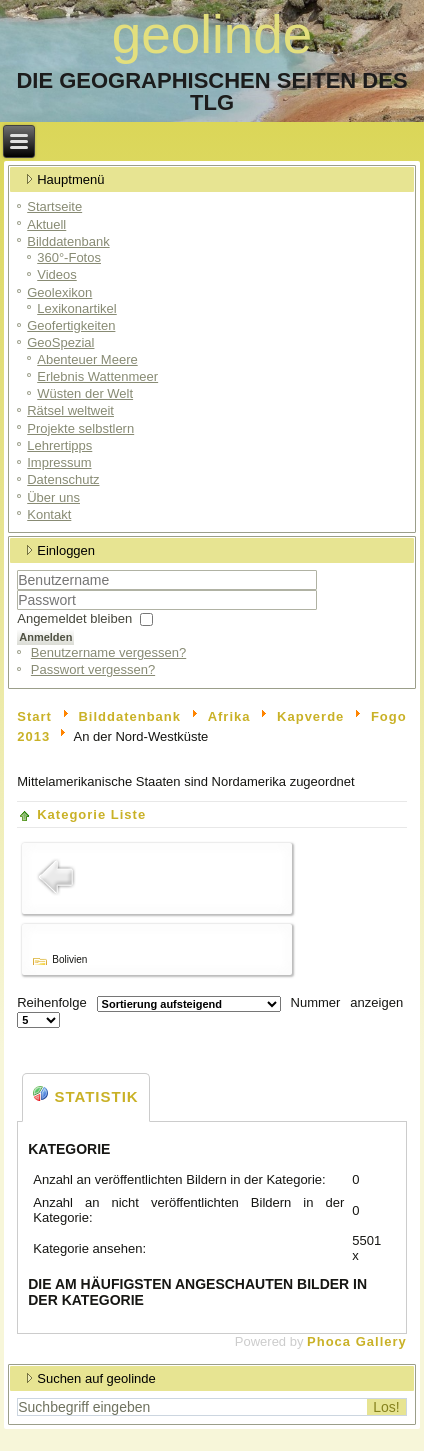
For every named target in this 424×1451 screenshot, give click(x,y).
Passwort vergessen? (93, 669)
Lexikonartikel (77, 308)
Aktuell (46, 224)
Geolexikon (59, 292)
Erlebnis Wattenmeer (97, 376)
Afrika (229, 716)
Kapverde (310, 716)
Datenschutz (63, 479)
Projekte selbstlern (80, 428)
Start (34, 716)
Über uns (53, 497)
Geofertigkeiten (71, 325)
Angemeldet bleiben (74, 618)
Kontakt (49, 514)
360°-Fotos (69, 257)
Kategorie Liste (91, 814)
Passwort (17, 610)
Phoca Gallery (357, 1341)
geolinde (212, 34)
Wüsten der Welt (85, 393)
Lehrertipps (59, 445)
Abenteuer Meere (87, 359)
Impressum (59, 462)
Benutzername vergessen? (108, 652)
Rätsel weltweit (70, 410)
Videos (57, 274)
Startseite (54, 206)
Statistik (85, 1096)
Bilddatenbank (68, 241)
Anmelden (45, 637)
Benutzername (17, 590)
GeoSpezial (60, 342)
